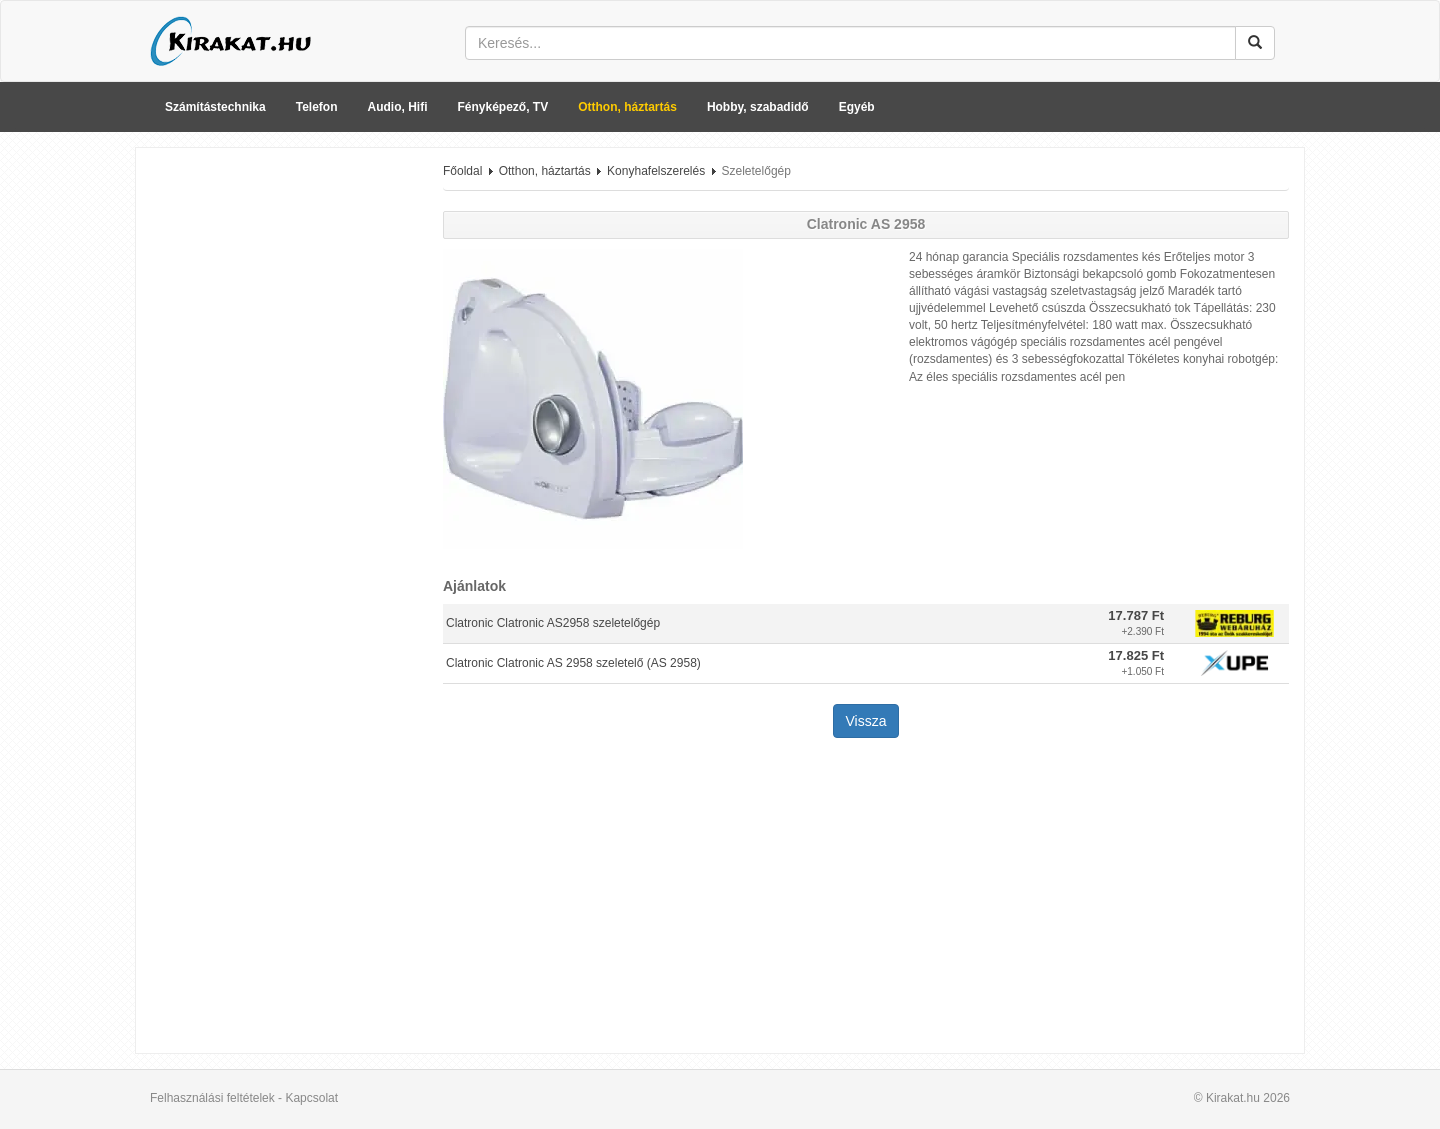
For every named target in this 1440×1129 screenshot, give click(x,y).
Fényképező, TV (503, 107)
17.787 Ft (1136, 615)
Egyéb (857, 107)
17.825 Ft (1136, 655)
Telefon (317, 107)
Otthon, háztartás (627, 107)
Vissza (866, 721)
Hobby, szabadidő (758, 107)
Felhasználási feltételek (212, 1098)
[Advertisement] (282, 463)
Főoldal (462, 171)
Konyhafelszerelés (656, 171)
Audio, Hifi (398, 107)
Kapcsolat (311, 1098)
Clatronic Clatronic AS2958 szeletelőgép (553, 623)
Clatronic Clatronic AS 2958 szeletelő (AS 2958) (573, 663)
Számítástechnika (215, 107)
